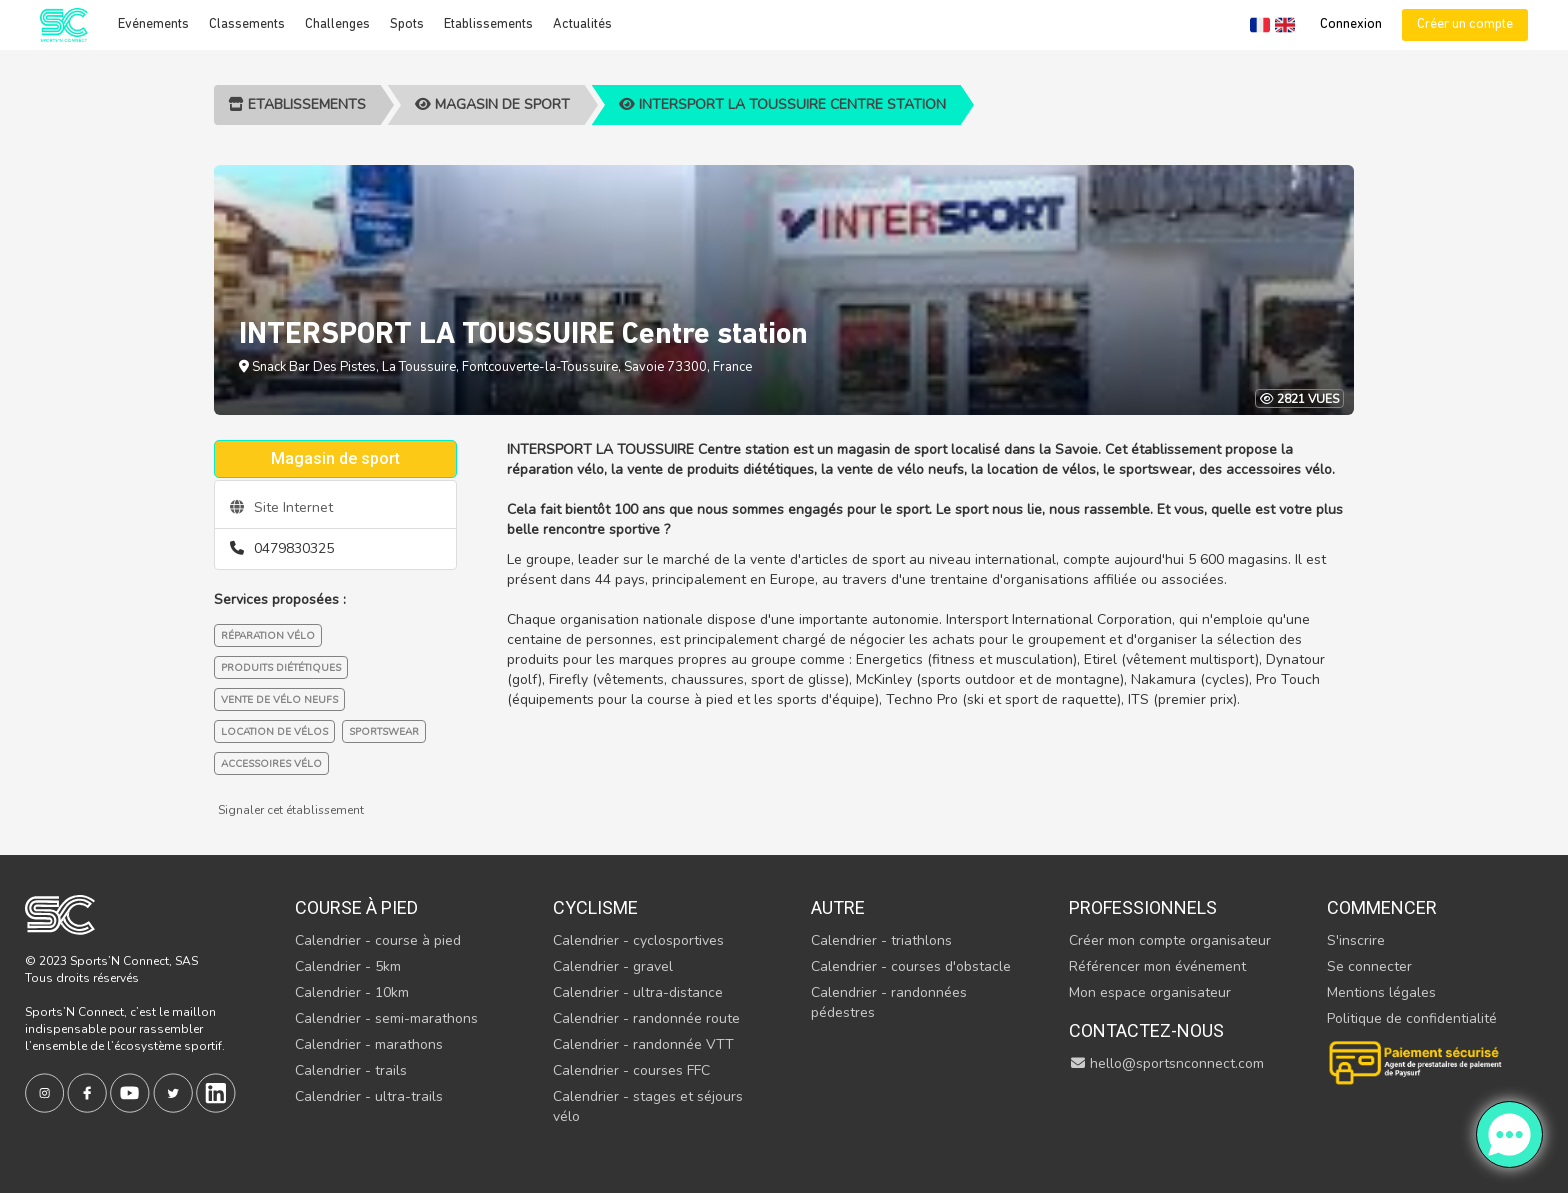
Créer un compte (1465, 24)
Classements (247, 24)
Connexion (1351, 24)
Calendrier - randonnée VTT (643, 1044)
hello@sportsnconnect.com (1167, 1063)
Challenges (337, 24)
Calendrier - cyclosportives (638, 940)
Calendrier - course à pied (378, 940)
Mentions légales (1381, 992)
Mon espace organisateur (1150, 992)
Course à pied (356, 907)
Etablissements (488, 24)
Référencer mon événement (1157, 966)
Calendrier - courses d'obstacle (911, 966)
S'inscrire (1356, 940)
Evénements (153, 24)
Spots (407, 24)
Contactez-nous (1146, 1030)
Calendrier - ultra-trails (369, 1096)
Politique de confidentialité (1412, 1018)
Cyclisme (595, 907)
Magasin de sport (492, 104)
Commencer (1382, 907)
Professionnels (1143, 907)
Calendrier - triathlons (881, 940)
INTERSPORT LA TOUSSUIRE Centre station (782, 104)
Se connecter (1369, 966)
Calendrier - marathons (369, 1044)
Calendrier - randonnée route (646, 1018)
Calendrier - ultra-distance (638, 992)
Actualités (582, 24)
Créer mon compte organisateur (1170, 940)
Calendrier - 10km (352, 992)
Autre (838, 907)
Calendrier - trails (351, 1070)
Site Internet (281, 507)
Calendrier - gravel (613, 966)
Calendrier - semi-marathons (386, 1018)
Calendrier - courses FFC (631, 1070)
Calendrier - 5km (348, 966)
